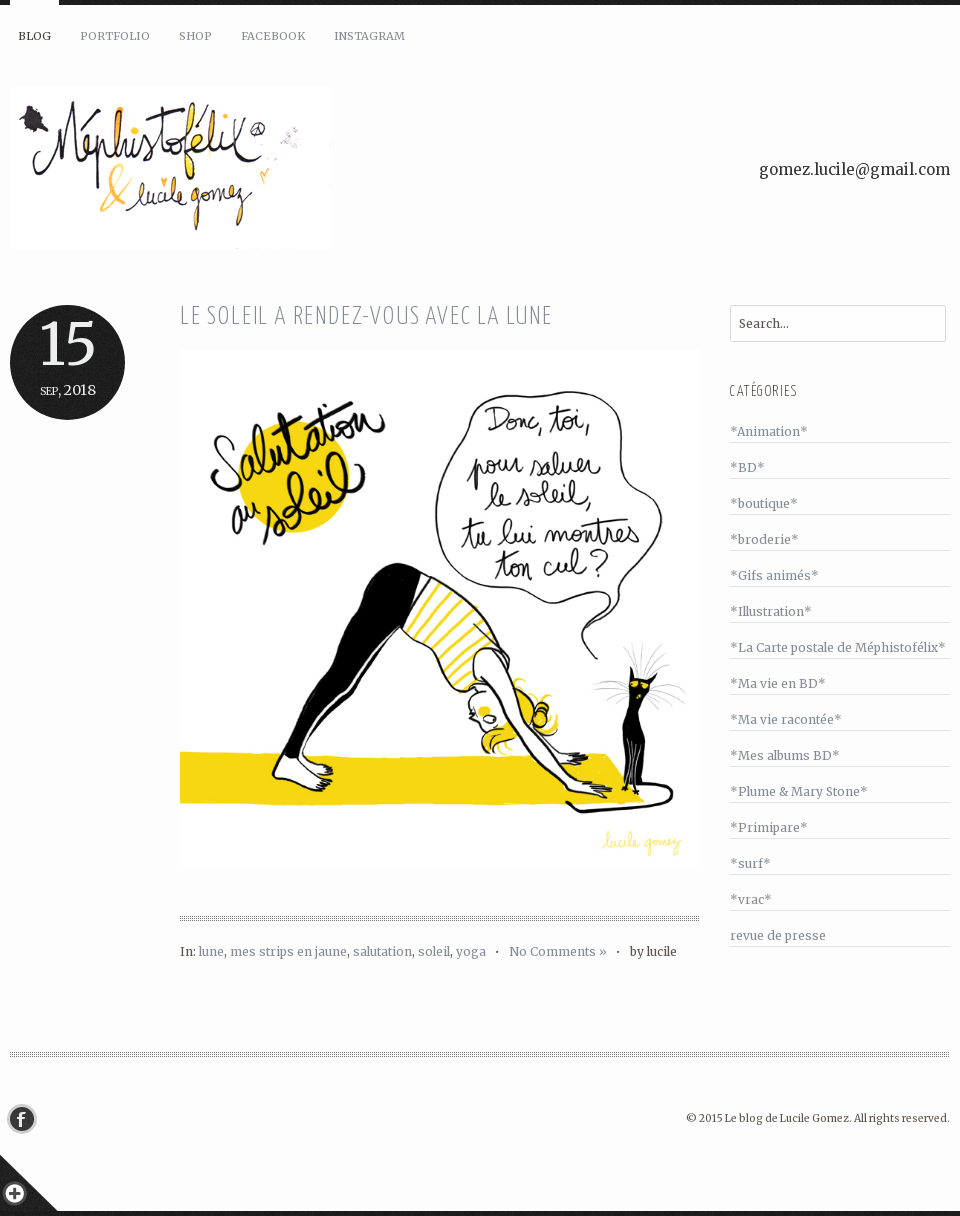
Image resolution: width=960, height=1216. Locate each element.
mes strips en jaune (288, 951)
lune (211, 951)
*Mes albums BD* (785, 755)
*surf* (750, 863)
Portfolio (115, 36)
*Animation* (769, 431)
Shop (195, 36)
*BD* (747, 467)
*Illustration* (771, 611)
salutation (382, 951)
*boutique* (764, 503)
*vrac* (751, 899)
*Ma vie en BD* (778, 683)
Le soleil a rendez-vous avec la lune (366, 317)
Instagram (369, 36)
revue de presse (778, 935)
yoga (471, 951)
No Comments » (558, 951)
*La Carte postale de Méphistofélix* (838, 647)
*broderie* (764, 539)
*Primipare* (769, 827)
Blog (34, 36)
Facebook (273, 36)
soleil (434, 951)
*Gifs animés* (774, 575)
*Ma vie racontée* (786, 719)
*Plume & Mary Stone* (799, 791)
